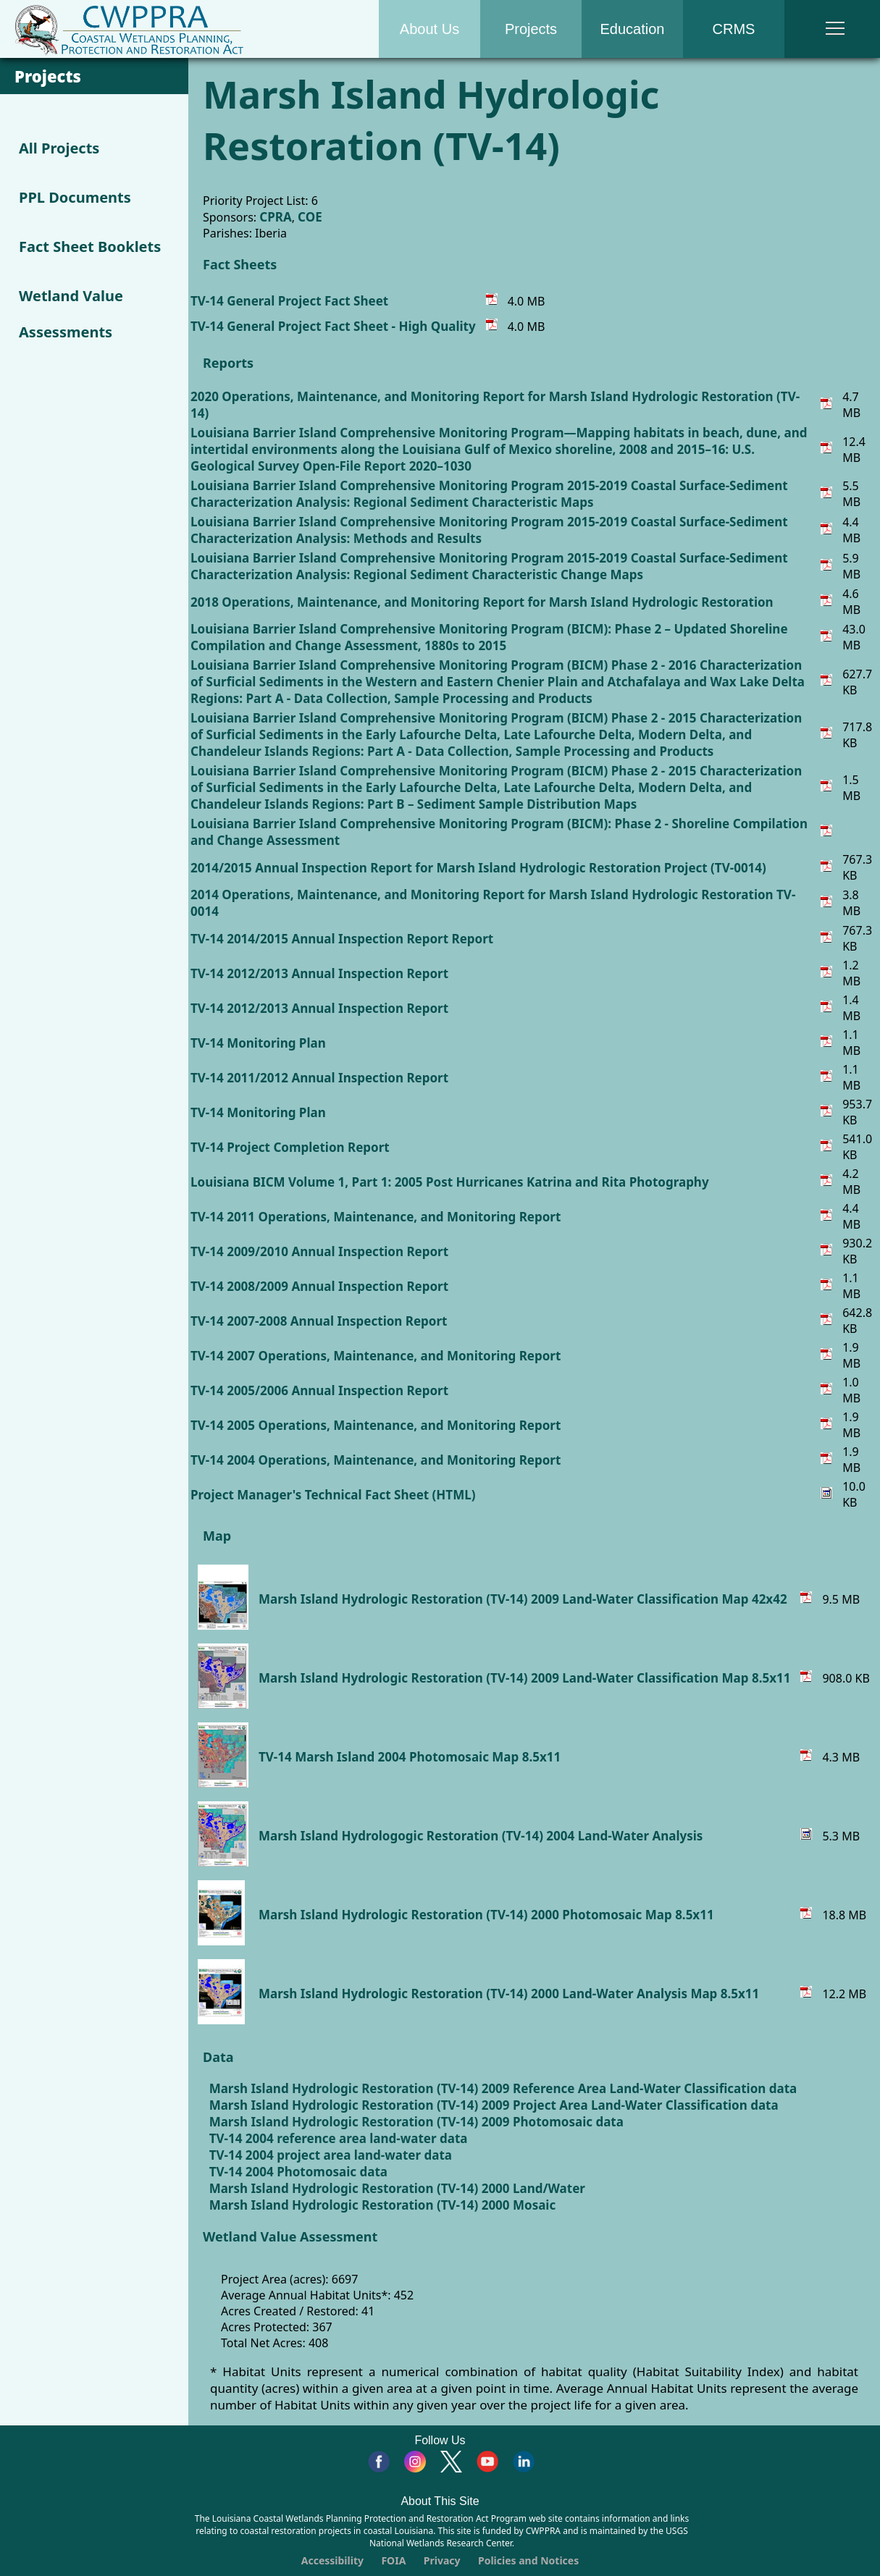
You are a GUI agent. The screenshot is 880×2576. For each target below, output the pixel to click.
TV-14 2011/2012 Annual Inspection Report (319, 1077)
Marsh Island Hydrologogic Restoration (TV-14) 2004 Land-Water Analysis (481, 1835)
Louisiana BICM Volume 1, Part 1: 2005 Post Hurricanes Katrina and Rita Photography (449, 1182)
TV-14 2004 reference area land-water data (338, 2138)
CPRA (275, 217)
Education (632, 29)
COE (310, 217)
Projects (531, 29)
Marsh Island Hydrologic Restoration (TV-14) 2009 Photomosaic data (416, 2121)
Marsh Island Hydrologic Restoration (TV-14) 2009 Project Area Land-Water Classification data (494, 2105)
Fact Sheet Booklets (90, 246)
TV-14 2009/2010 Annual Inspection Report (319, 1251)
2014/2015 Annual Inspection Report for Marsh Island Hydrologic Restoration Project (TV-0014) (478, 867)
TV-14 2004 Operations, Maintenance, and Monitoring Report (375, 1460)
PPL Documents (75, 197)
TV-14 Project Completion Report (290, 1147)
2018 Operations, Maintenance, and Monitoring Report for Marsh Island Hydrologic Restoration (482, 602)
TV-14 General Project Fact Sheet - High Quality (333, 326)
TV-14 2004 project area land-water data (330, 2155)
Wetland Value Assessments (71, 314)
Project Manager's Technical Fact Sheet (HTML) (332, 1494)
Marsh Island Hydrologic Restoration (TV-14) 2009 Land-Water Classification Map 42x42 (523, 1599)
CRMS (734, 29)
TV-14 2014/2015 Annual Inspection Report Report (341, 938)
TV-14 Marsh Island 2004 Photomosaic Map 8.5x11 (410, 1756)
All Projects (59, 148)
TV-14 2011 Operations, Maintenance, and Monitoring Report (375, 1216)
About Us (429, 29)
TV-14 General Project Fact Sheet (289, 300)
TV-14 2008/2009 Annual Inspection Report (319, 1286)
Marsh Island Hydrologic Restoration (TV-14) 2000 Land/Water (397, 2188)
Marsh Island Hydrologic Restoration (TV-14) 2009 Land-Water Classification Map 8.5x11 (524, 1678)
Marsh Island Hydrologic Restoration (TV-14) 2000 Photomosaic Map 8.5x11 (486, 1914)
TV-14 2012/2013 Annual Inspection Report (319, 973)
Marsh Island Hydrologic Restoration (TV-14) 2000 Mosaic (382, 2205)
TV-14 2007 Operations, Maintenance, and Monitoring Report (375, 1355)
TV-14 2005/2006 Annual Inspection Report (319, 1390)
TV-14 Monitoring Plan (258, 1043)
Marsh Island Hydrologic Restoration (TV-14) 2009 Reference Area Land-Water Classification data (503, 2088)
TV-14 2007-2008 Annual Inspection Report (318, 1321)
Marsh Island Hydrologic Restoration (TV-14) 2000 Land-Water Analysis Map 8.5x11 (509, 1993)
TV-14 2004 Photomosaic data (298, 2171)
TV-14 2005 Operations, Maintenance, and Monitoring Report (375, 1425)
